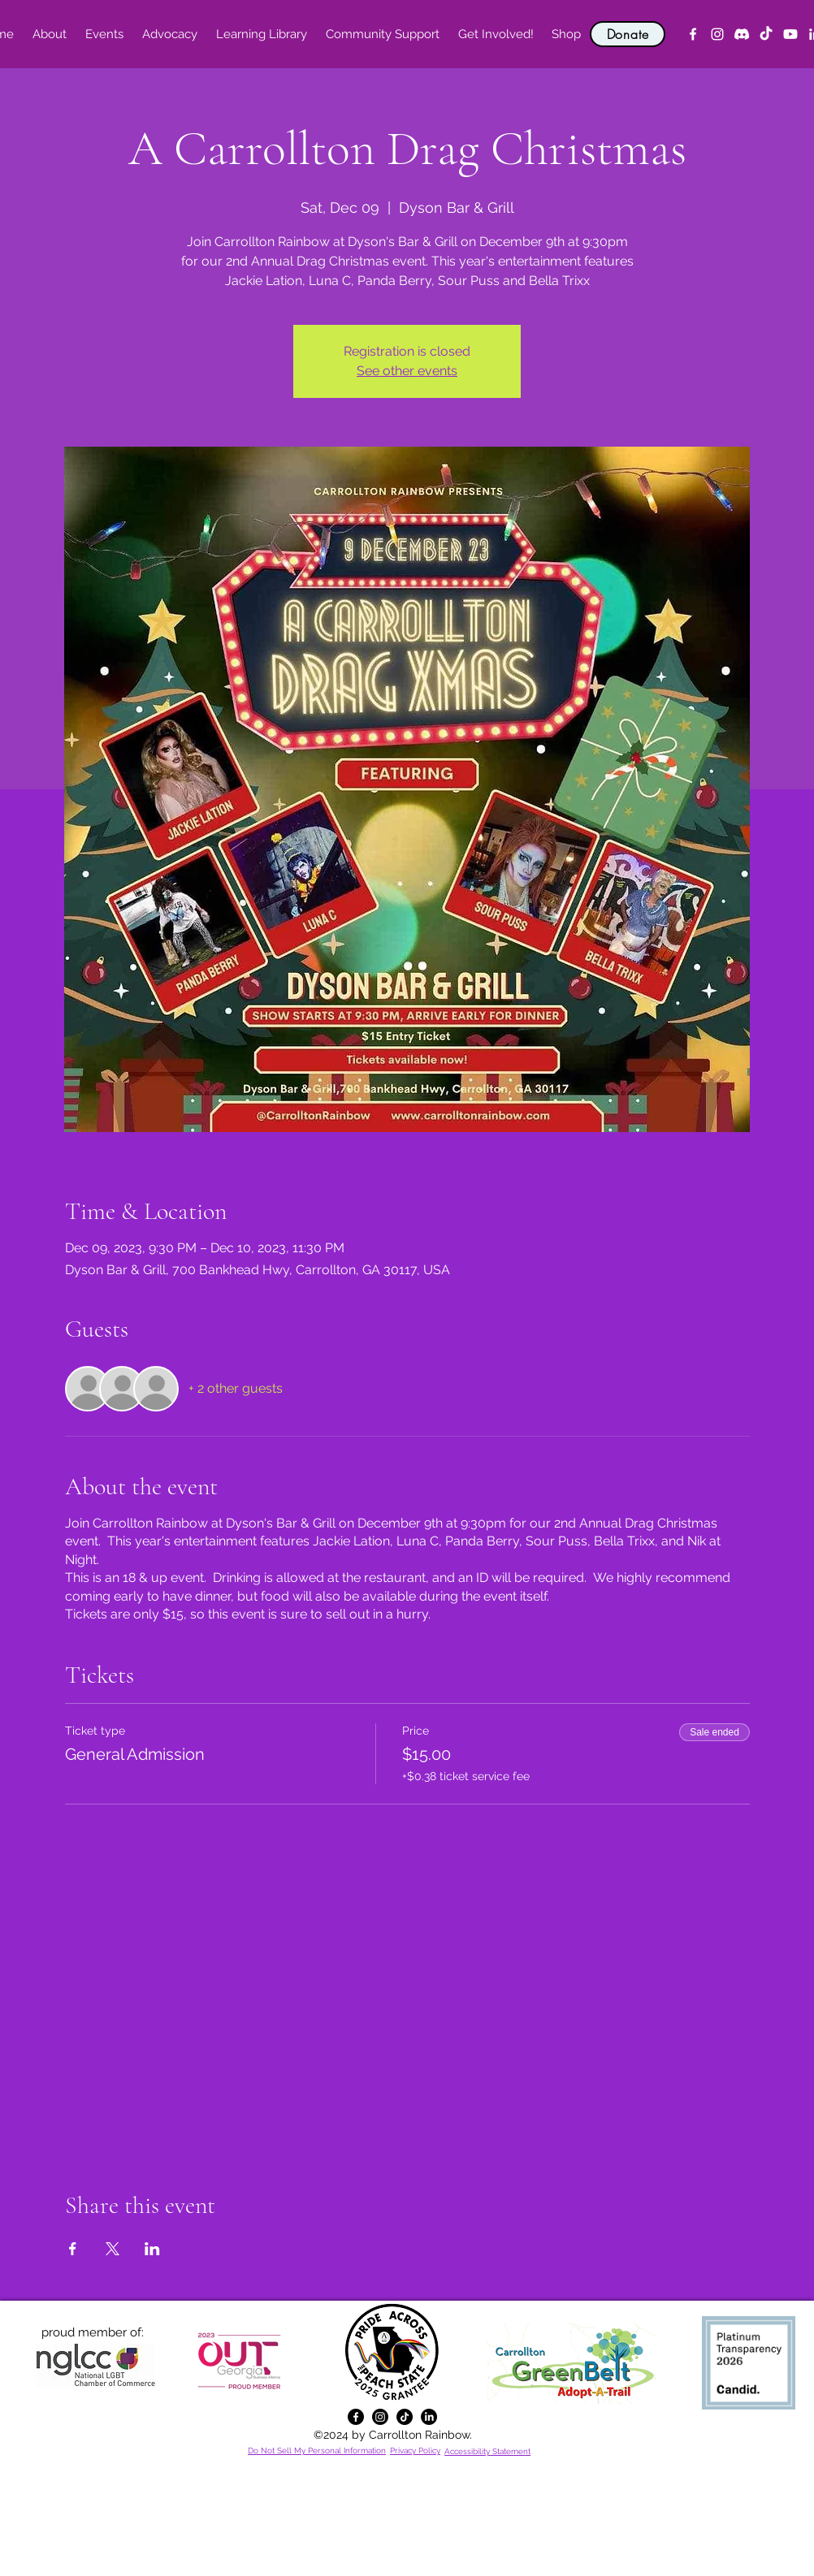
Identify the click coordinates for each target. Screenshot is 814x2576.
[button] (49, 34)
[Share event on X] (112, 2248)
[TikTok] (766, 34)
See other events (407, 370)
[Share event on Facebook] (72, 2248)
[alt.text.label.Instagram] (717, 34)
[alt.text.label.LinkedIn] (429, 2417)
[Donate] (627, 34)
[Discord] (742, 34)
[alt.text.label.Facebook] (693, 34)
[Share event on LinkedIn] (152, 2248)
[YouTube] (790, 34)
